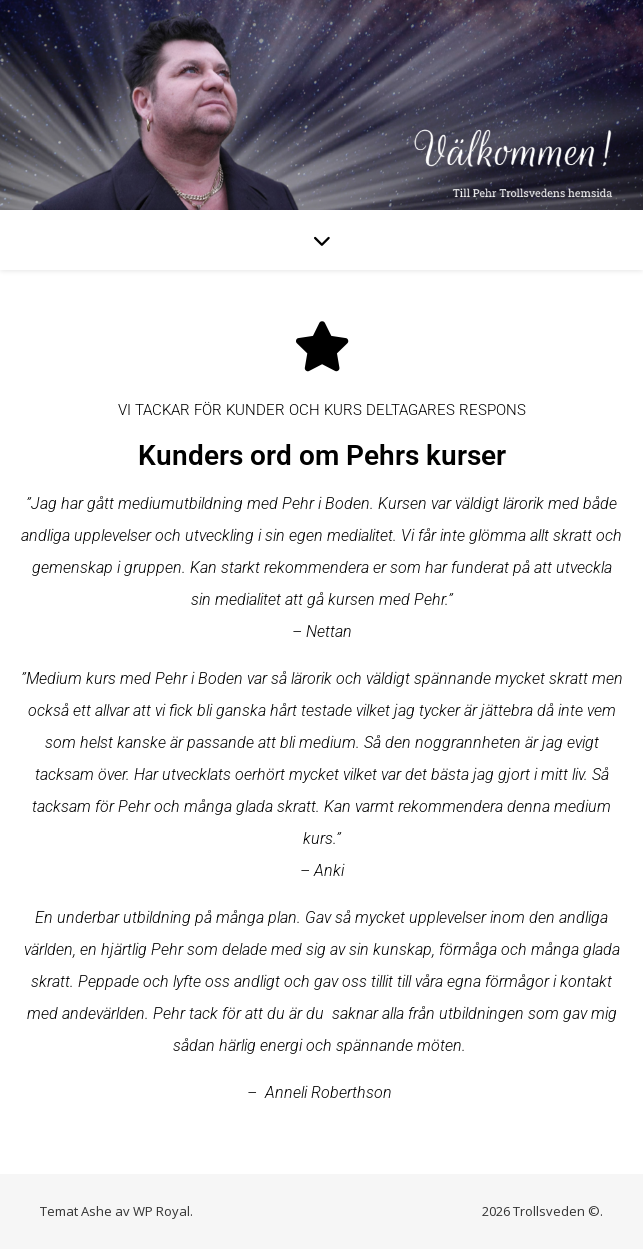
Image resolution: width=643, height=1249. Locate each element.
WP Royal (161, 1211)
